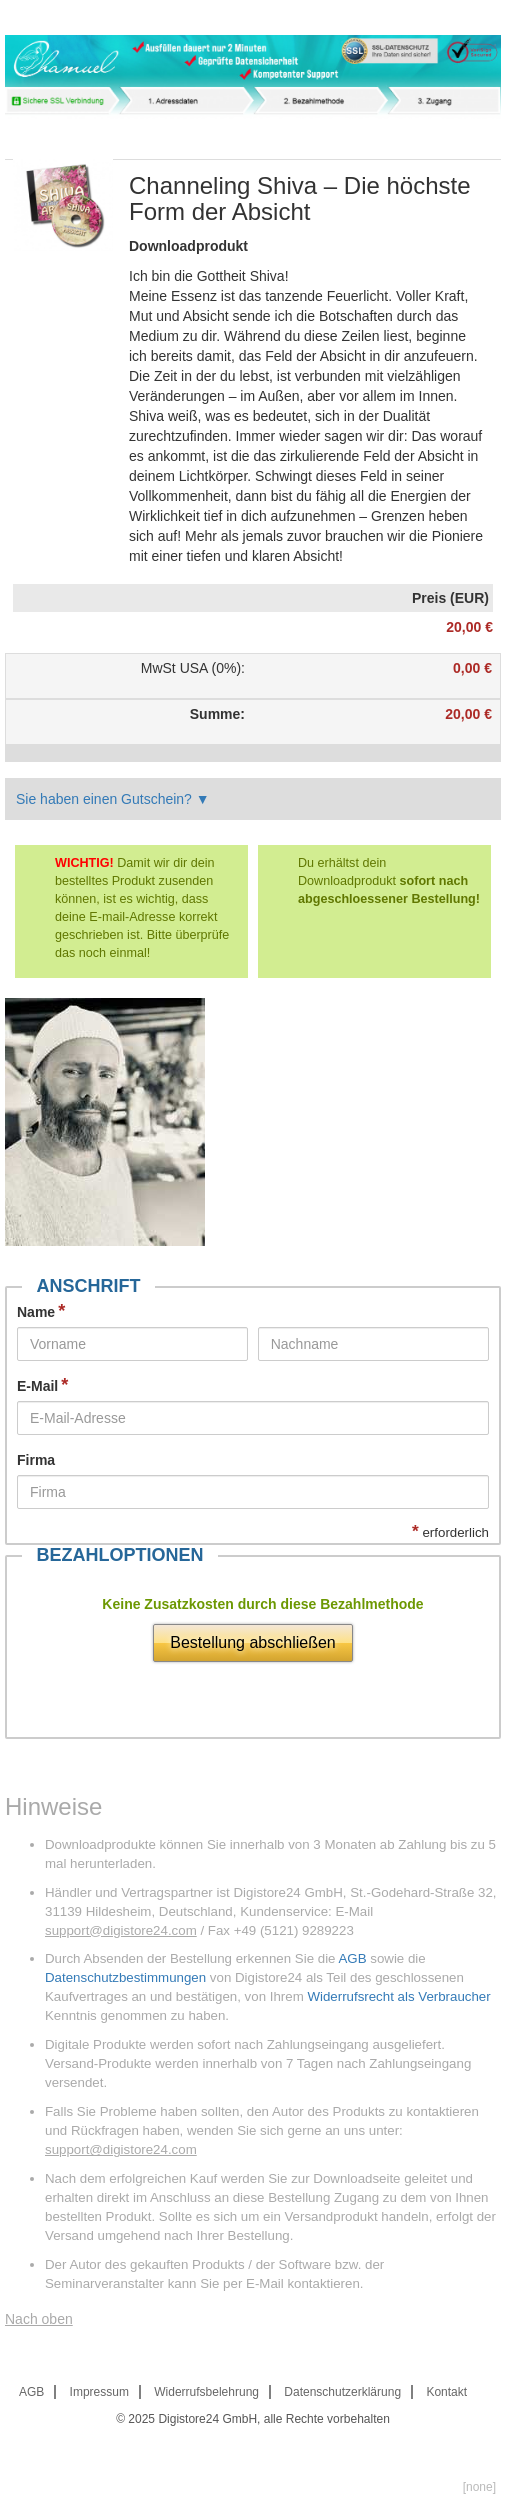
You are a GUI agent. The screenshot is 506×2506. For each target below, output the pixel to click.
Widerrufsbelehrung (206, 2392)
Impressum (99, 2392)
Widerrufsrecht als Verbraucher (398, 1996)
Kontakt (446, 2392)
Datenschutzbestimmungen (125, 1977)
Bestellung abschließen (252, 1642)
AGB (352, 1958)
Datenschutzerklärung (342, 2392)
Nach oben (39, 2319)
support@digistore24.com (121, 1930)
